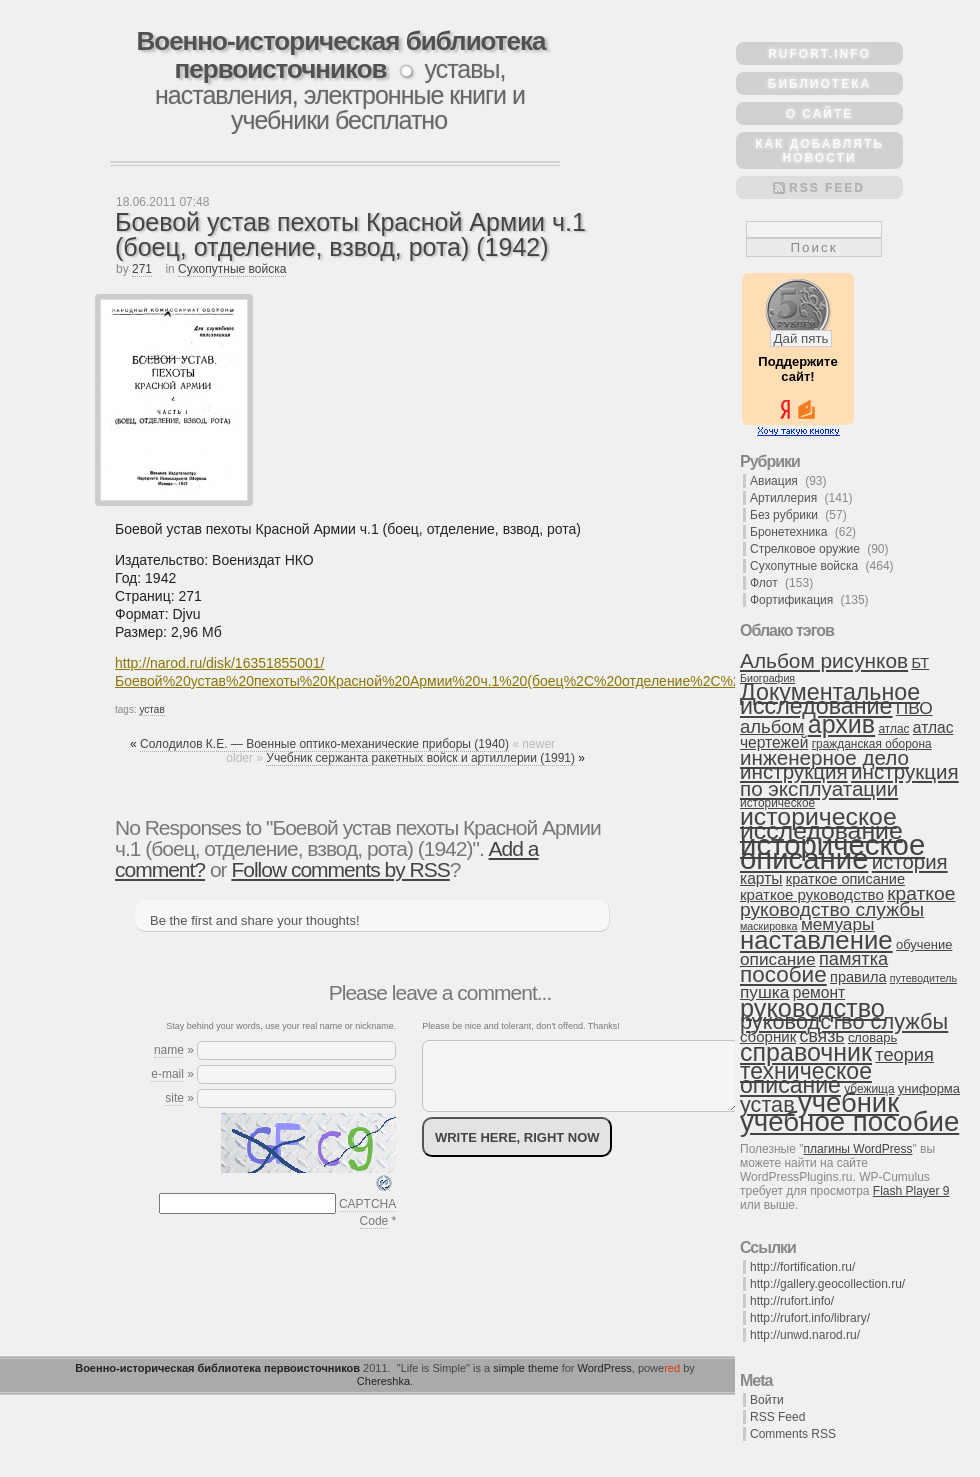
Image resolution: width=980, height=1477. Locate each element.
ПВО (914, 708)
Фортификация (791, 600)
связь (822, 1036)
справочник (806, 1052)
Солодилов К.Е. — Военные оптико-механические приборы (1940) (324, 744)
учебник (848, 1102)
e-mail (167, 1074)
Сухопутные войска (232, 269)
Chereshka (383, 1381)
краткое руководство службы (847, 901)
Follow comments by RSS (340, 869)
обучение (924, 944)
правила (858, 977)
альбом (772, 726)
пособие (783, 974)
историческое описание (832, 851)
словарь (872, 1037)
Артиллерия (783, 498)
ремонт (819, 992)
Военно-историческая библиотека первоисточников (340, 55)
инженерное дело (824, 757)
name (169, 1050)
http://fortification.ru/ (802, 1267)
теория (904, 1055)
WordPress (605, 1368)
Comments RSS (793, 1434)
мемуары (838, 924)
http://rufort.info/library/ (810, 1318)
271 (142, 269)
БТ (920, 663)
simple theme (525, 1368)
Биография (767, 678)
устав (151, 709)
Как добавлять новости (819, 151)
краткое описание (845, 879)
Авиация (774, 481)
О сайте (820, 114)
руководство (812, 1008)
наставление (816, 940)
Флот (764, 583)
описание (778, 959)
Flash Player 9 (911, 1191)
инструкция (794, 771)
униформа (929, 1088)
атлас (893, 729)
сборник (768, 1036)
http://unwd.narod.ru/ (805, 1335)
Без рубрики (784, 515)
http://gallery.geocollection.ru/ (827, 1284)
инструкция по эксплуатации (849, 780)
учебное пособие (849, 1121)
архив (841, 724)
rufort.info (819, 54)
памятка (853, 959)
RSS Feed (827, 188)
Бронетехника (788, 532)
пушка (764, 992)
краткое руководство (812, 894)
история (910, 862)
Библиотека (819, 84)
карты (761, 878)
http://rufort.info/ (792, 1301)
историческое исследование (821, 823)
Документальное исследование (830, 699)
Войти (767, 1400)
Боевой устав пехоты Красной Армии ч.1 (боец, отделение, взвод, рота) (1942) (350, 234)
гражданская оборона (872, 744)
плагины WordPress (857, 1149)
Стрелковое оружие (805, 549)
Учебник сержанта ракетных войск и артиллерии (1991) (420, 758)
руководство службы (844, 1021)
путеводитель (923, 978)
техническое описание (806, 1078)
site (174, 1098)
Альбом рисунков (824, 660)
